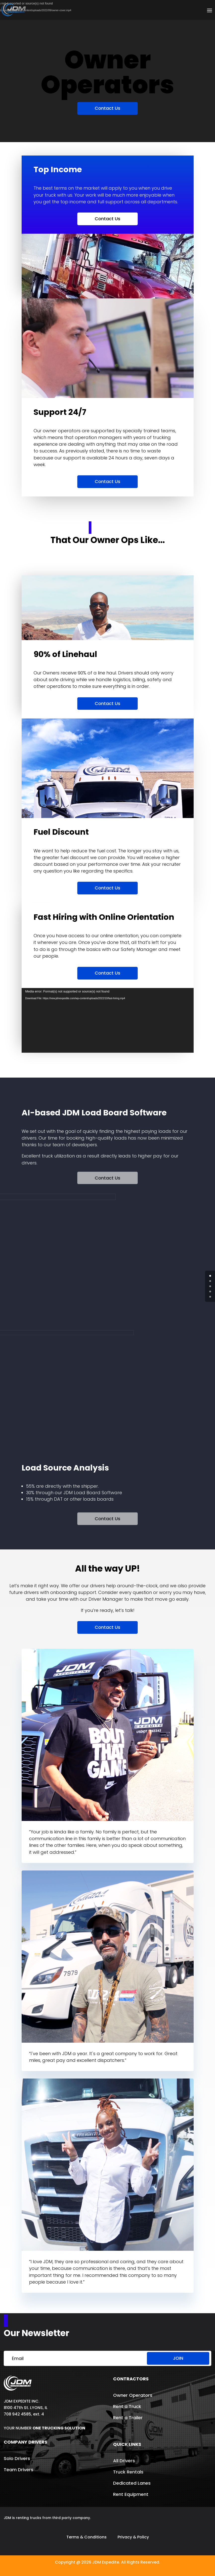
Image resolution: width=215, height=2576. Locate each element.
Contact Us (107, 108)
